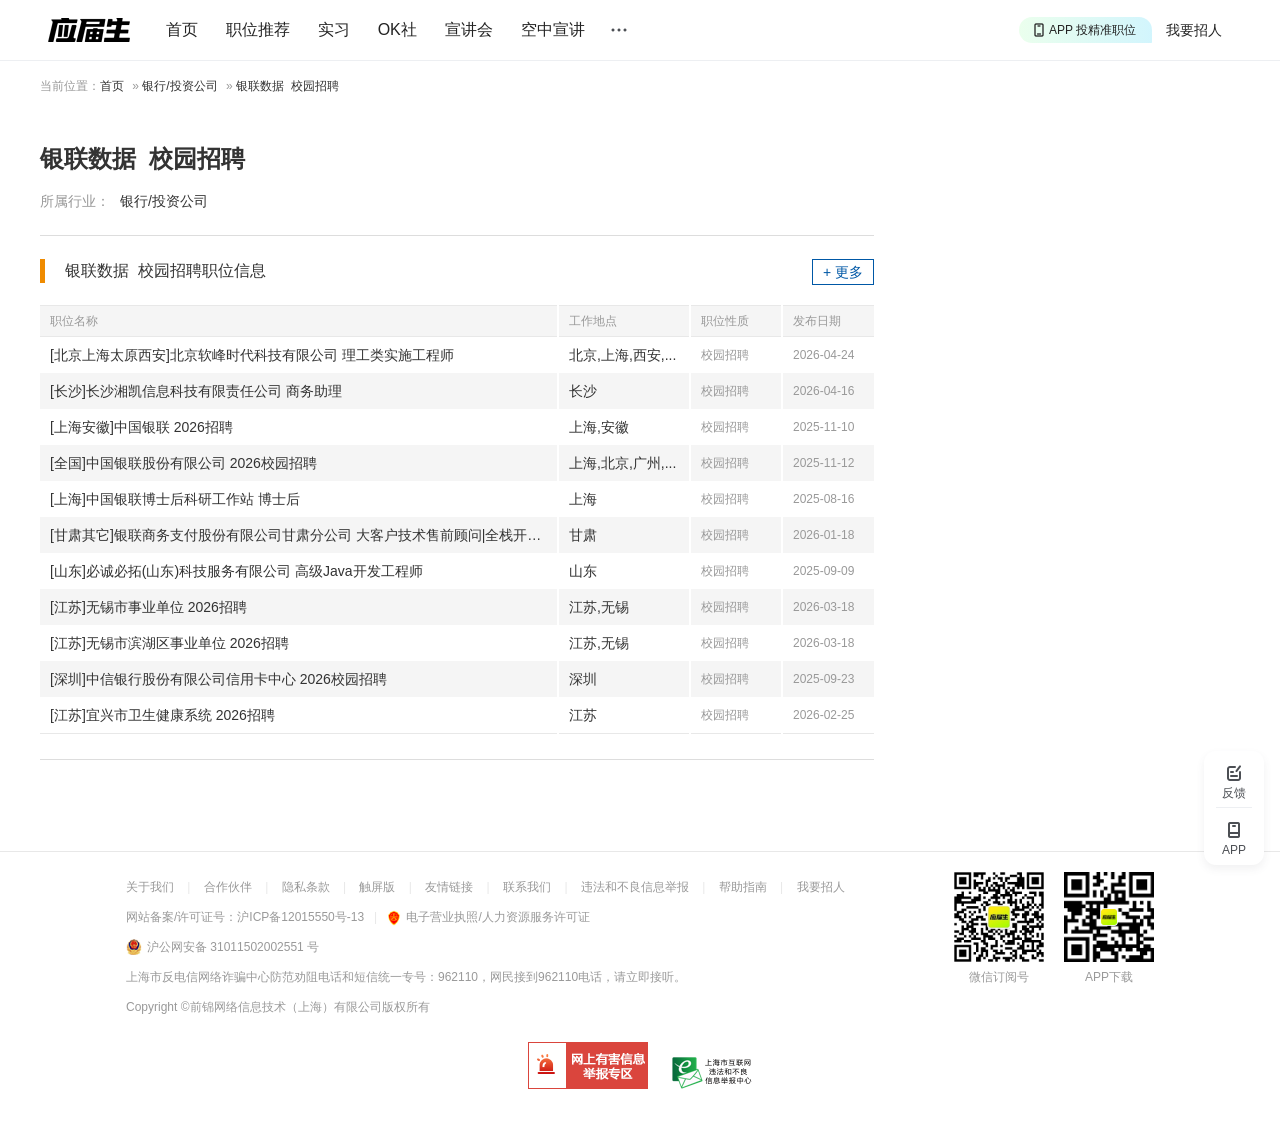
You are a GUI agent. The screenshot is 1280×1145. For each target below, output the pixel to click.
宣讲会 (469, 29)
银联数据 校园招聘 (287, 86)
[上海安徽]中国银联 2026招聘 (141, 427)
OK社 (397, 29)
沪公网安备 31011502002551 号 (233, 947)
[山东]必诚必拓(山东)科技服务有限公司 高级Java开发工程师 (236, 571)
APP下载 (1109, 977)
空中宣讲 (553, 29)
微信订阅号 (999, 977)
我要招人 (1194, 30)
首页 (182, 29)
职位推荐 (258, 29)
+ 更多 (843, 272)
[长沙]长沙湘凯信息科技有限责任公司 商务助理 (196, 391)
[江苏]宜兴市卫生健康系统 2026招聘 (162, 715)
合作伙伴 (228, 887)
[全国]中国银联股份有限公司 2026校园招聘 (183, 463)
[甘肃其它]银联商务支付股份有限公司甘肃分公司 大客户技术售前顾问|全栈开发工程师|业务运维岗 (303, 535)
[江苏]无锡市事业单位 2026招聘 (148, 607)
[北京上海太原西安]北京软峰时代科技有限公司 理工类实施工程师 (252, 355)
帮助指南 (743, 887)
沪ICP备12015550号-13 (300, 917)
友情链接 (449, 887)
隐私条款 (306, 887)
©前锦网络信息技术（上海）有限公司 (281, 1007)
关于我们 (150, 887)
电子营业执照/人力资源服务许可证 (488, 917)
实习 (334, 29)
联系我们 (527, 887)
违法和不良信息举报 (635, 887)
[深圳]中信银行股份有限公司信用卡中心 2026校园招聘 (218, 679)
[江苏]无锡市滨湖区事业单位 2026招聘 (169, 643)
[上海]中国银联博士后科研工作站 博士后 (175, 499)
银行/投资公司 (179, 86)
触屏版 (377, 887)
